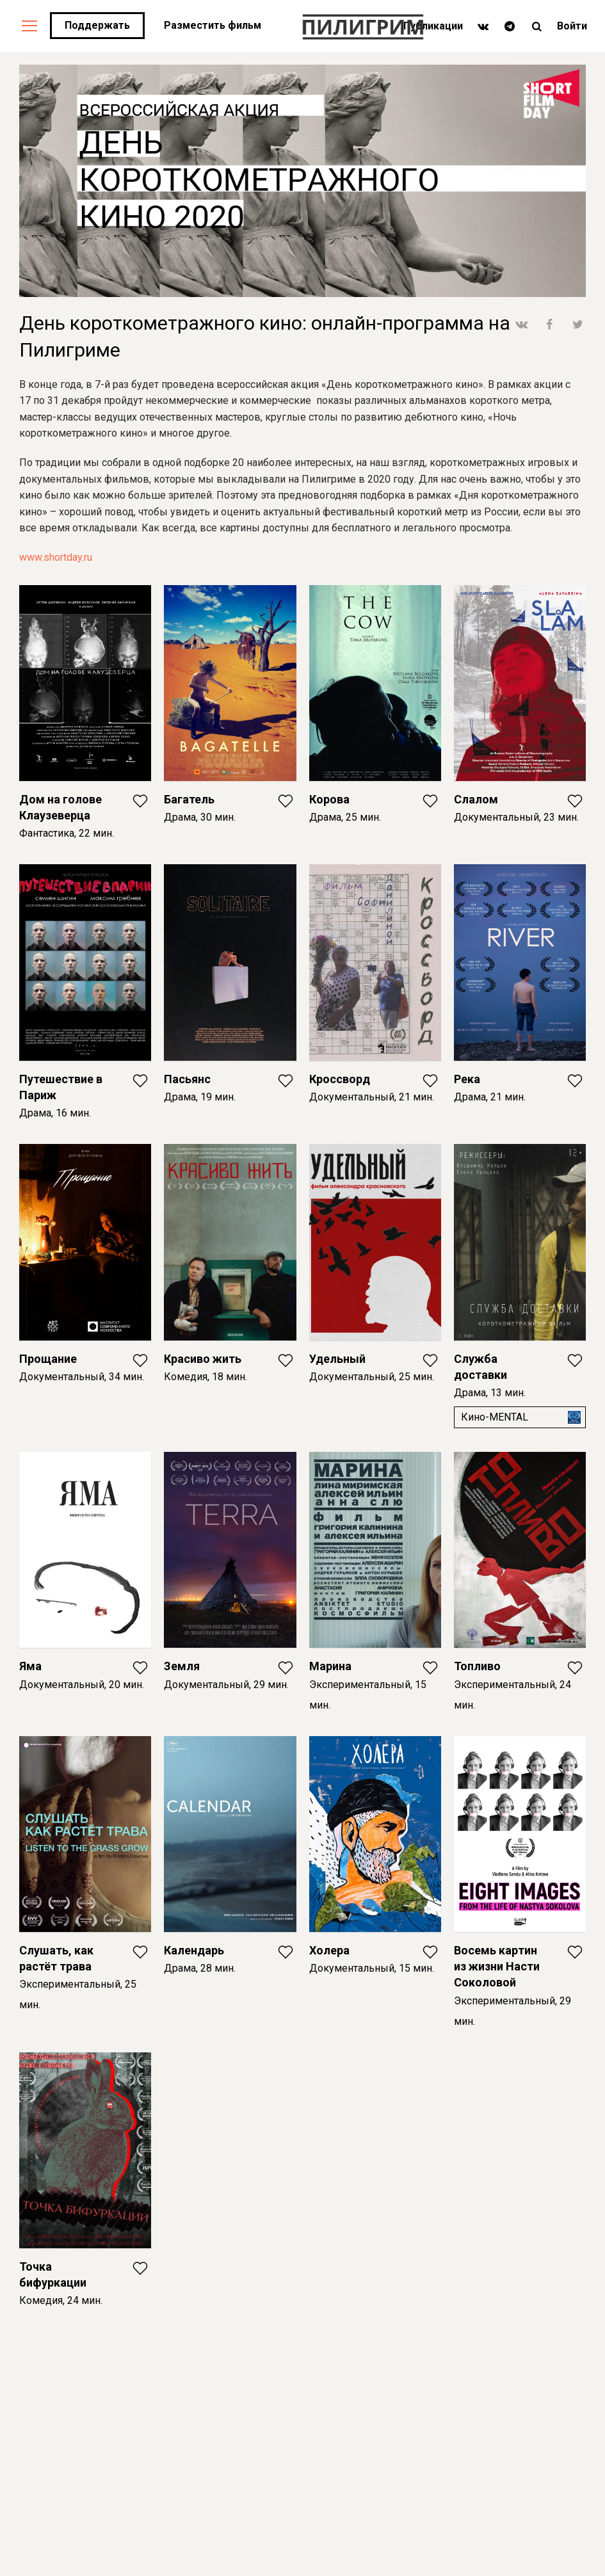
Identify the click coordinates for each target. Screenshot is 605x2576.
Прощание (48, 1358)
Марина (330, 1666)
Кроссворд (339, 1079)
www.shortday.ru (55, 557)
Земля (182, 1666)
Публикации (433, 26)
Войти (572, 26)
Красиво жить (202, 1358)
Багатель (189, 799)
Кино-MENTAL (494, 1417)
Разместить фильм (212, 25)
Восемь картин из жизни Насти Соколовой (497, 1966)
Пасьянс (187, 1079)
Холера (329, 1950)
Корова (329, 799)
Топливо (477, 1666)
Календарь (194, 1950)
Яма (30, 1666)
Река (467, 1079)
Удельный (337, 1358)
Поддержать (97, 25)
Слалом (476, 799)
